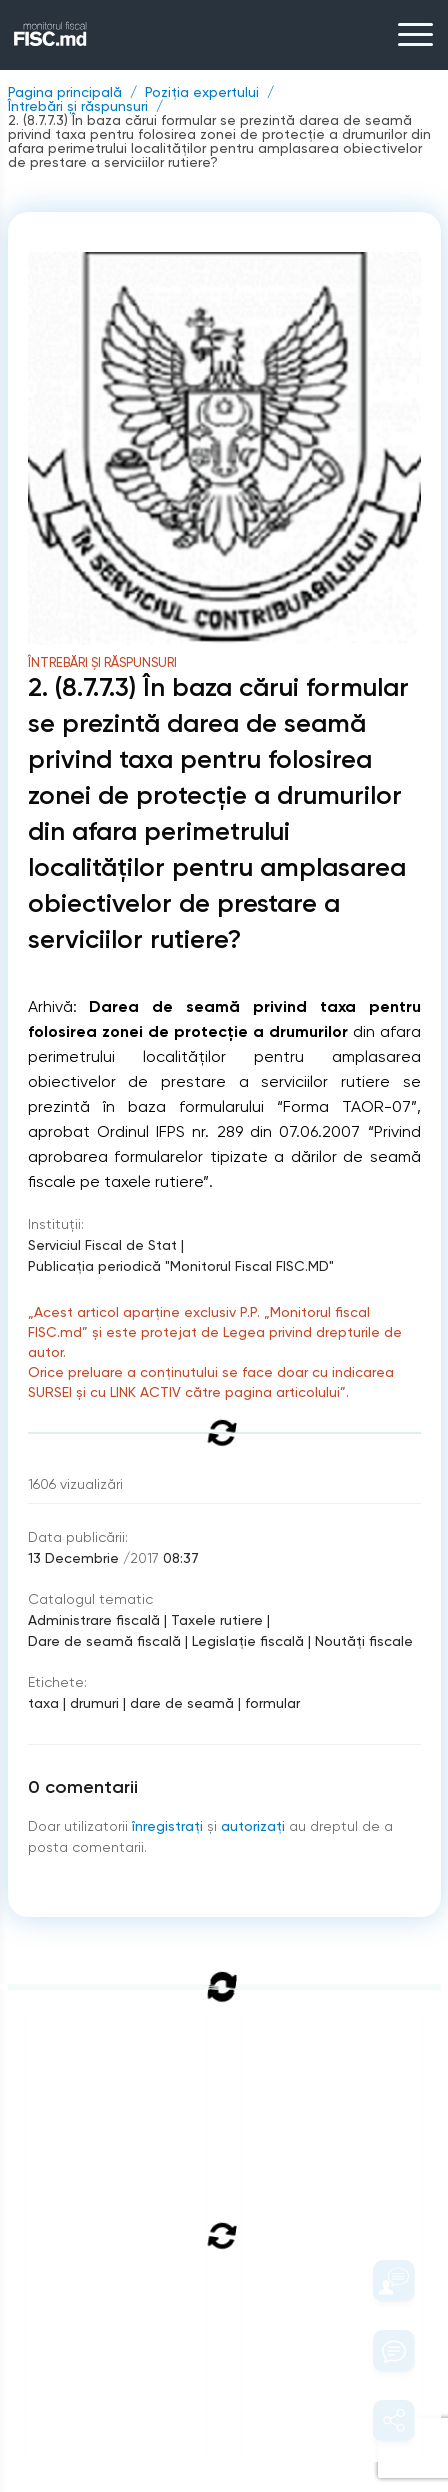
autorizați (253, 1826)
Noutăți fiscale (364, 1641)
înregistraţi (167, 1826)
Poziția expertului (202, 92)
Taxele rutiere (217, 1620)
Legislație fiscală (248, 1641)
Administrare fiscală (94, 1620)
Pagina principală (65, 92)
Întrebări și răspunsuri (78, 106)
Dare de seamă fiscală (104, 1641)
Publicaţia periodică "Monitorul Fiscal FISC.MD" (181, 1266)
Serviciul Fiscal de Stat (102, 1245)
